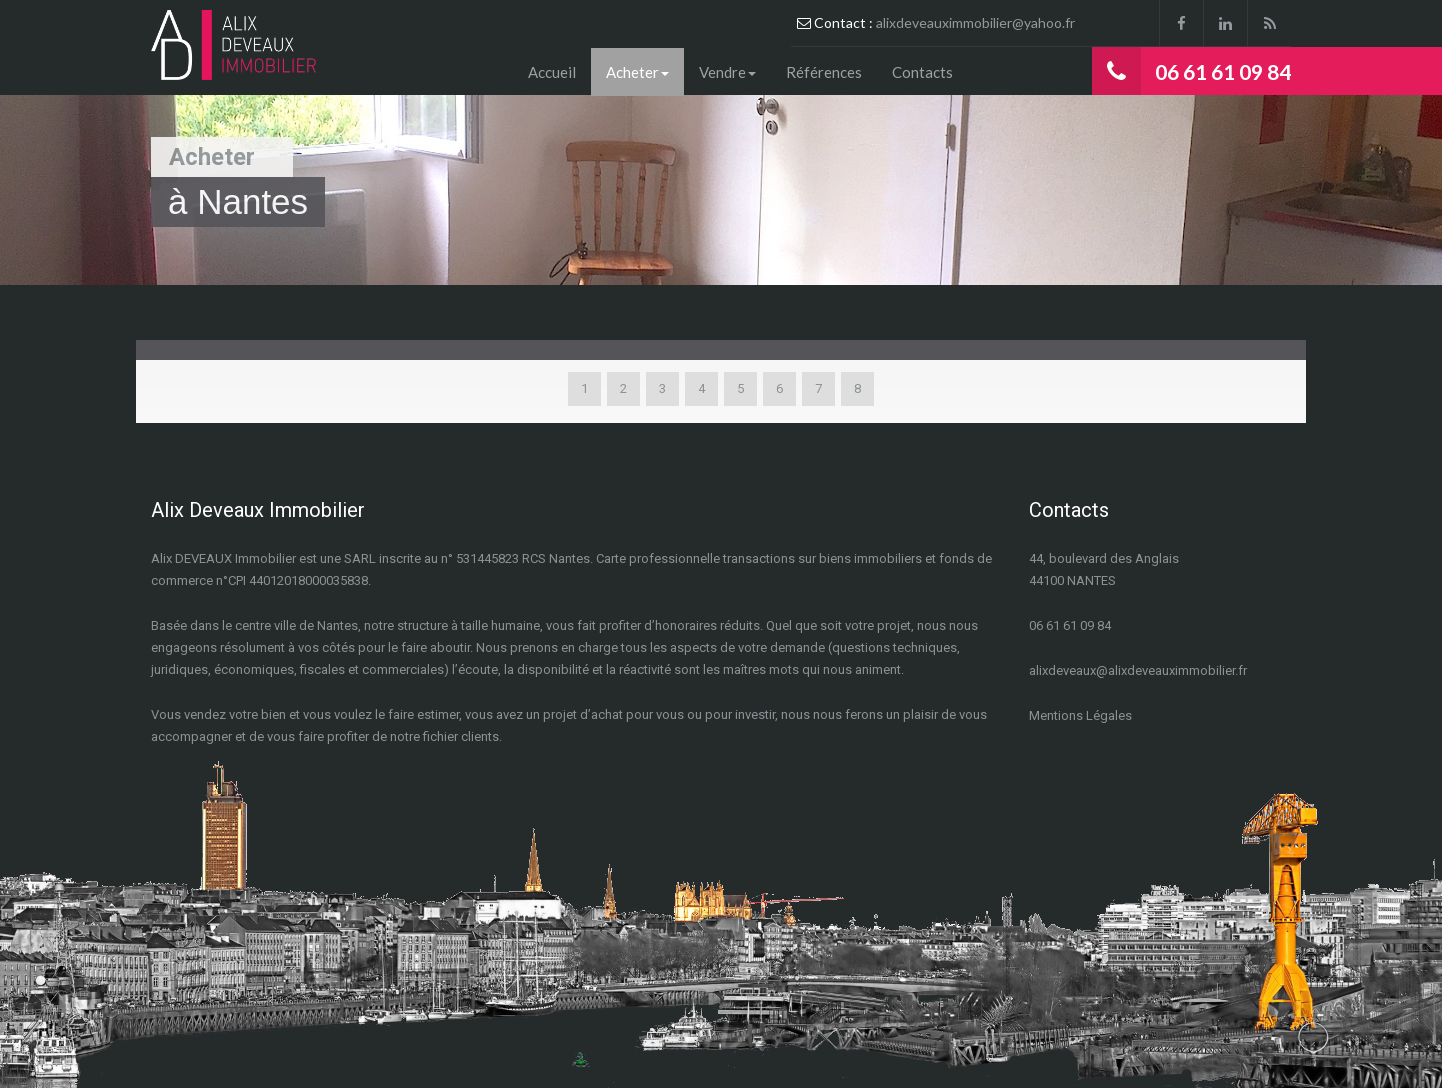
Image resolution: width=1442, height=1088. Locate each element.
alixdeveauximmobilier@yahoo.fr (975, 22)
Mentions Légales (1080, 715)
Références (824, 72)
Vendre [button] (727, 72)
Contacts (922, 72)
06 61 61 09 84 (1223, 71)
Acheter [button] (637, 72)
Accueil (552, 72)
